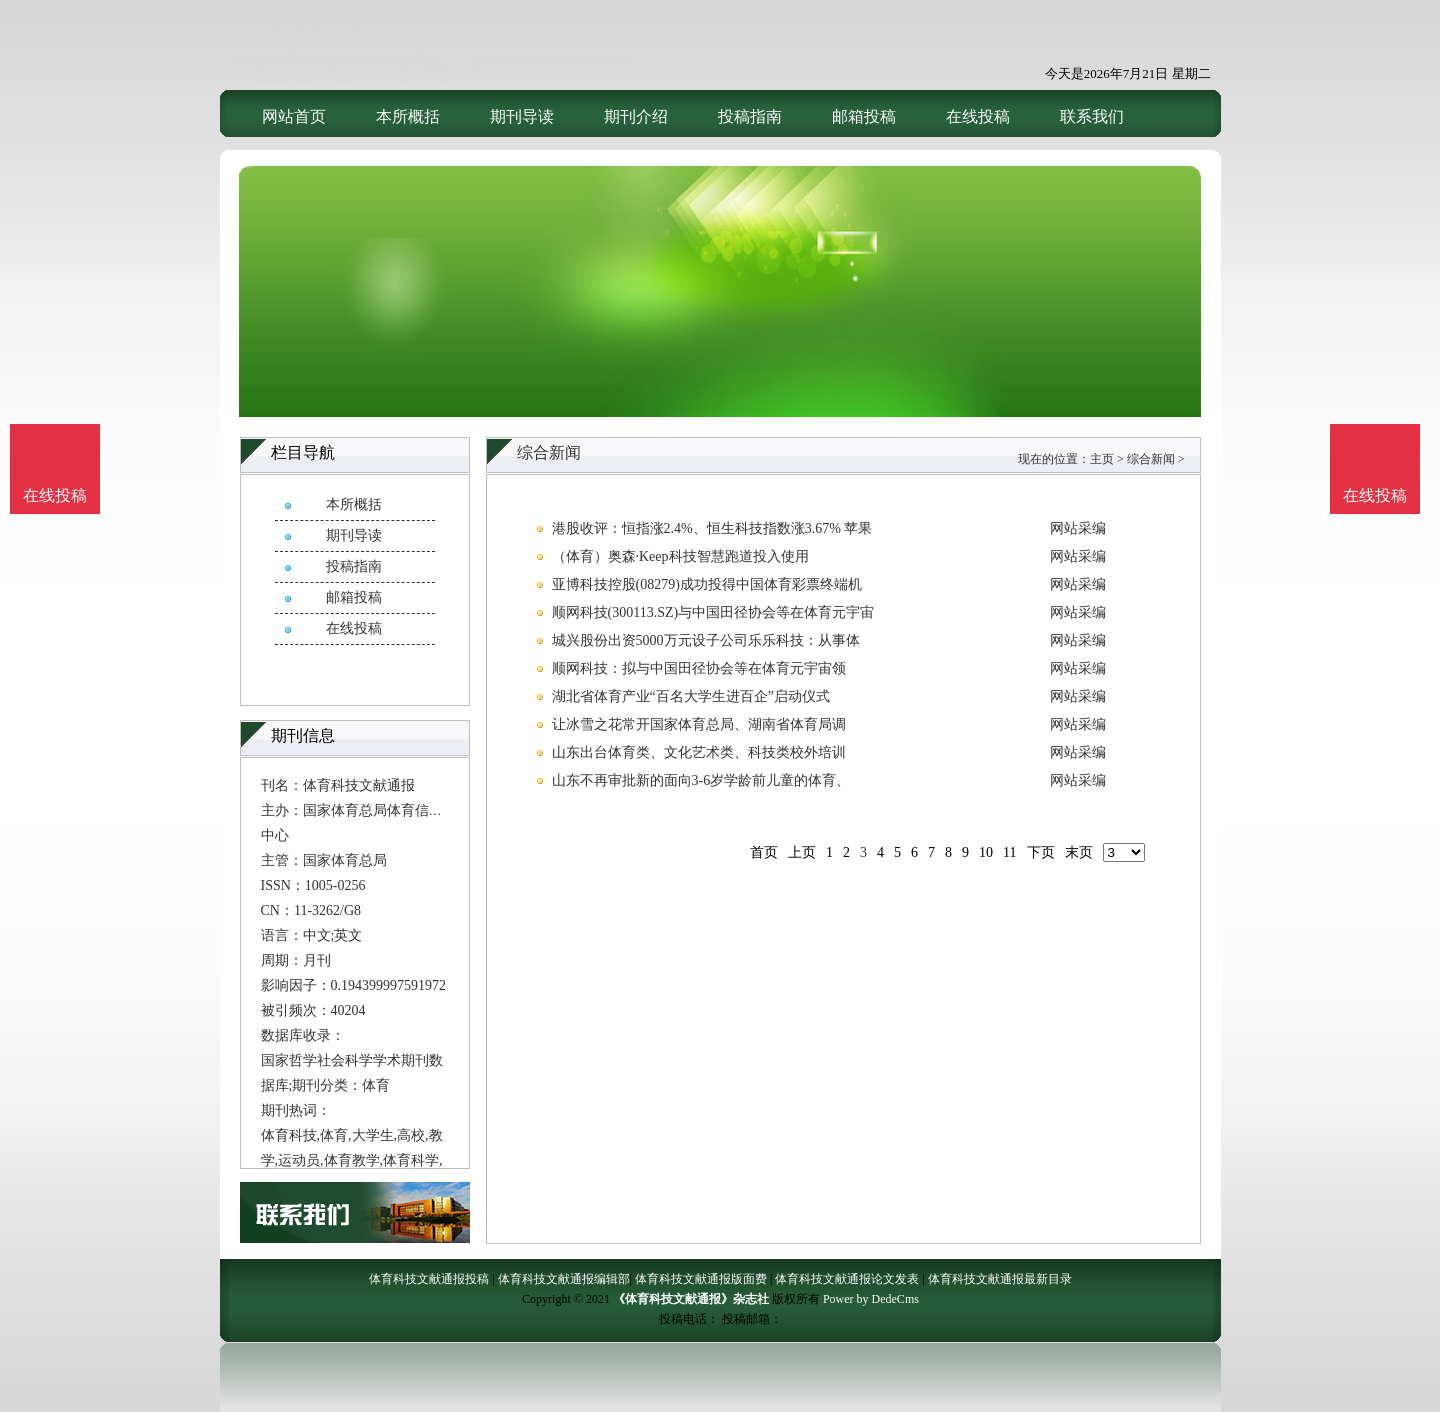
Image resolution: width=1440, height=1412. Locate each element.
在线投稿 (978, 116)
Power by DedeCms (871, 1299)
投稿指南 (750, 116)
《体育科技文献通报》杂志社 (691, 1299)
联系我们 (1092, 116)
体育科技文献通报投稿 (429, 1279)
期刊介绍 (636, 116)
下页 (1041, 852)
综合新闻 (1151, 459)
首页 (764, 852)
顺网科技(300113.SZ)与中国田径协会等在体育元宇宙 (713, 612)
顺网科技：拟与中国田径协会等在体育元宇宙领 (699, 668)
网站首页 (294, 116)
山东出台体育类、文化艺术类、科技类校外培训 (699, 752)
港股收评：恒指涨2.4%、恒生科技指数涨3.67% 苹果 (712, 528)
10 (986, 852)
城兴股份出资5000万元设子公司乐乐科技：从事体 (706, 640)
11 (1009, 852)
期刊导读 (522, 116)
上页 (802, 852)
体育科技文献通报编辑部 (564, 1279)
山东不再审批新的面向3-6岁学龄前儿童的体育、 (701, 780)
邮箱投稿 (864, 116)
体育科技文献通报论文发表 (847, 1279)
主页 (1102, 459)
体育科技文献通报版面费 (701, 1279)
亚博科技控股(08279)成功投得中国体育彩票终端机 (707, 584)
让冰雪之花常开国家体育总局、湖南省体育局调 (699, 724)
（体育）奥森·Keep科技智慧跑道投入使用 (680, 556)
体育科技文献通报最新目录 (1000, 1279)
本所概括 (408, 116)
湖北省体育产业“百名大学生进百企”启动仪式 (691, 696)
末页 (1079, 852)
